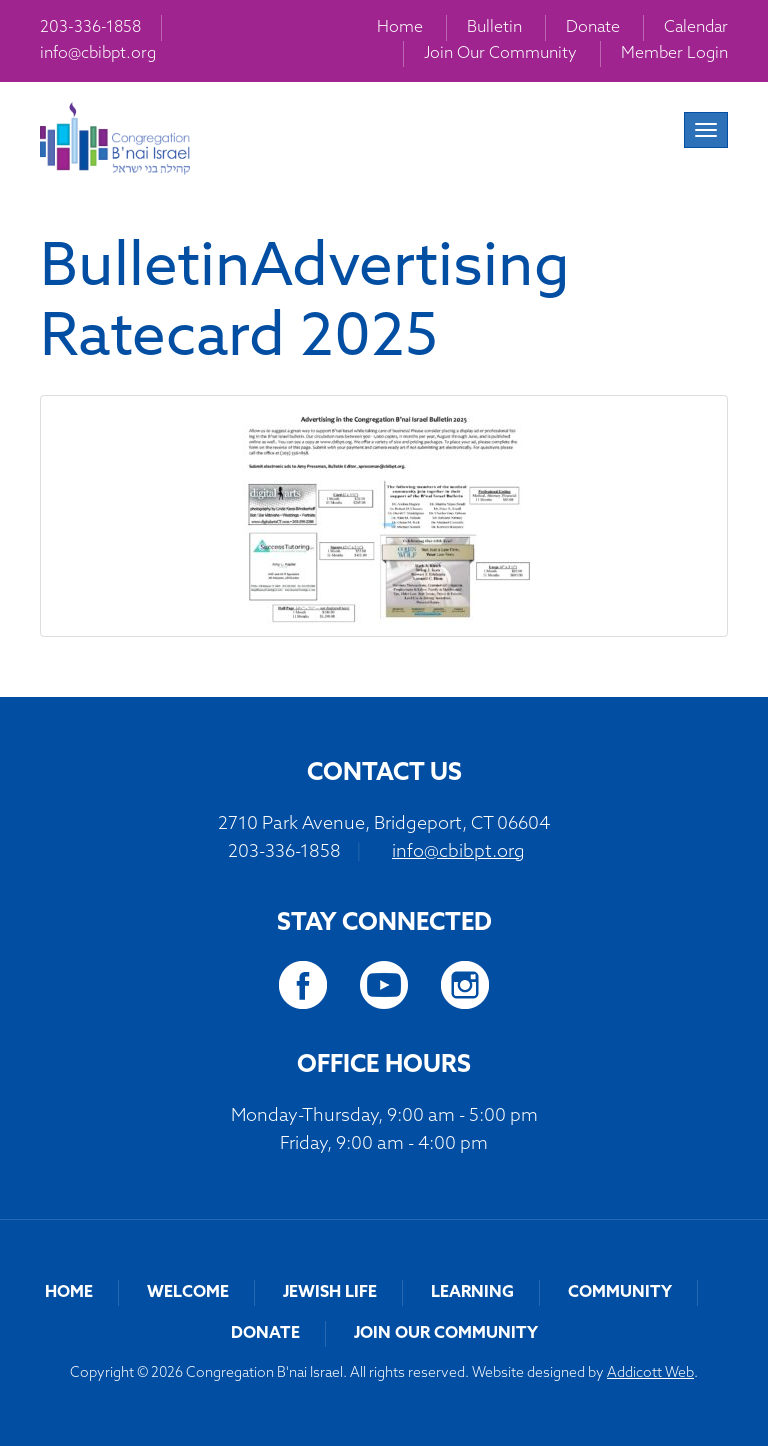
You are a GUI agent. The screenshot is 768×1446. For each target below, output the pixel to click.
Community (620, 1293)
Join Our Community (500, 54)
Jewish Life (330, 1293)
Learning (472, 1293)
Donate (593, 28)
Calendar (696, 28)
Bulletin (494, 28)
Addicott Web (650, 1373)
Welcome (188, 1293)
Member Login (674, 54)
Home (400, 28)
